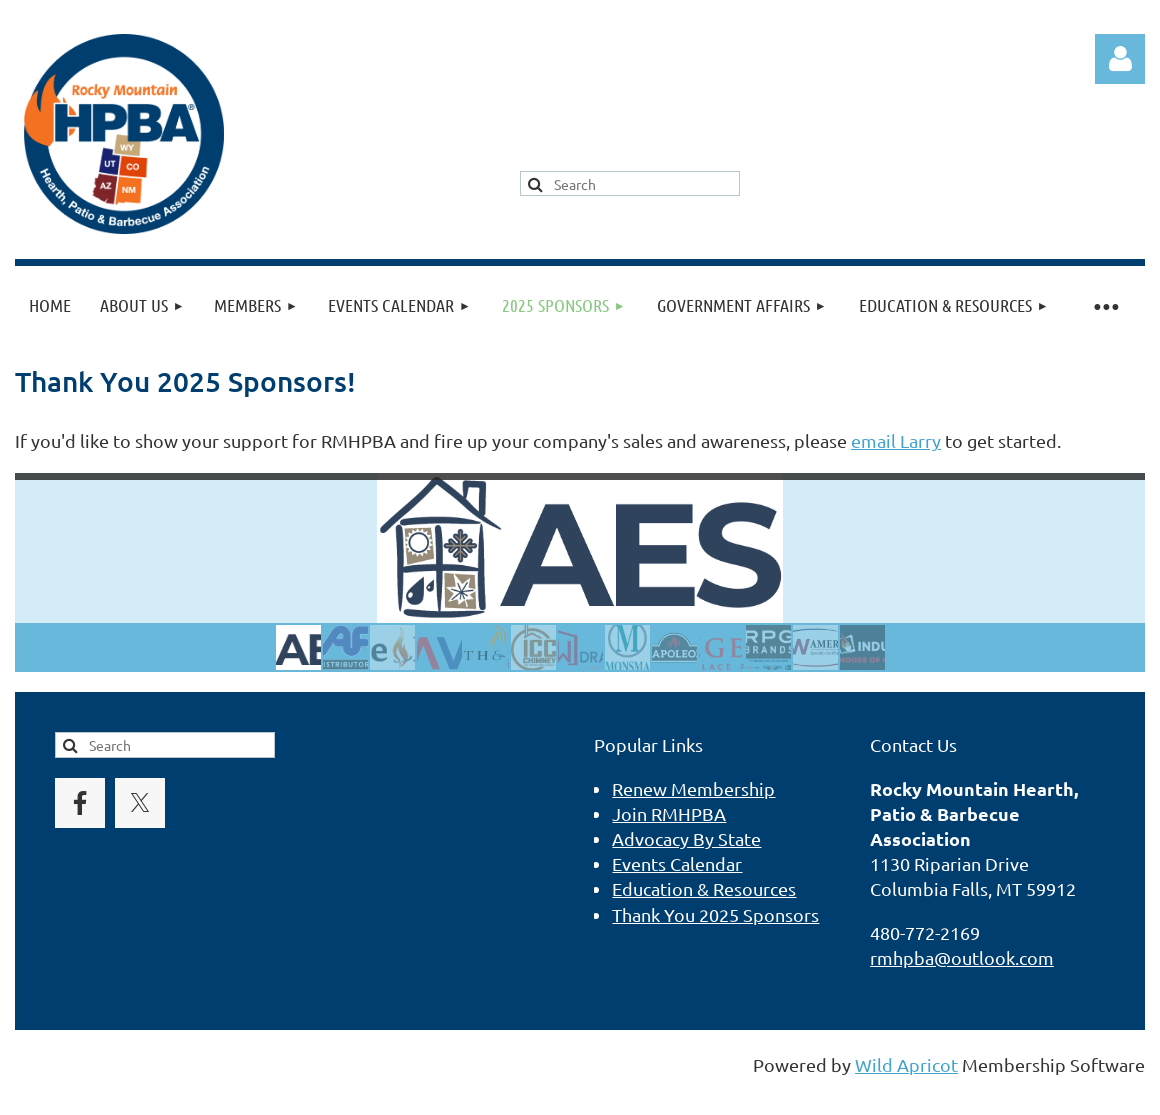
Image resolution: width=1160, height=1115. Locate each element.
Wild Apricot (906, 1064)
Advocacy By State (686, 838)
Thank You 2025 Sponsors (715, 914)
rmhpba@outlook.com (962, 957)
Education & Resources (704, 888)
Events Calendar (677, 863)
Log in (1120, 59)
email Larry (896, 440)
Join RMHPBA (669, 813)
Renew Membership (693, 788)
